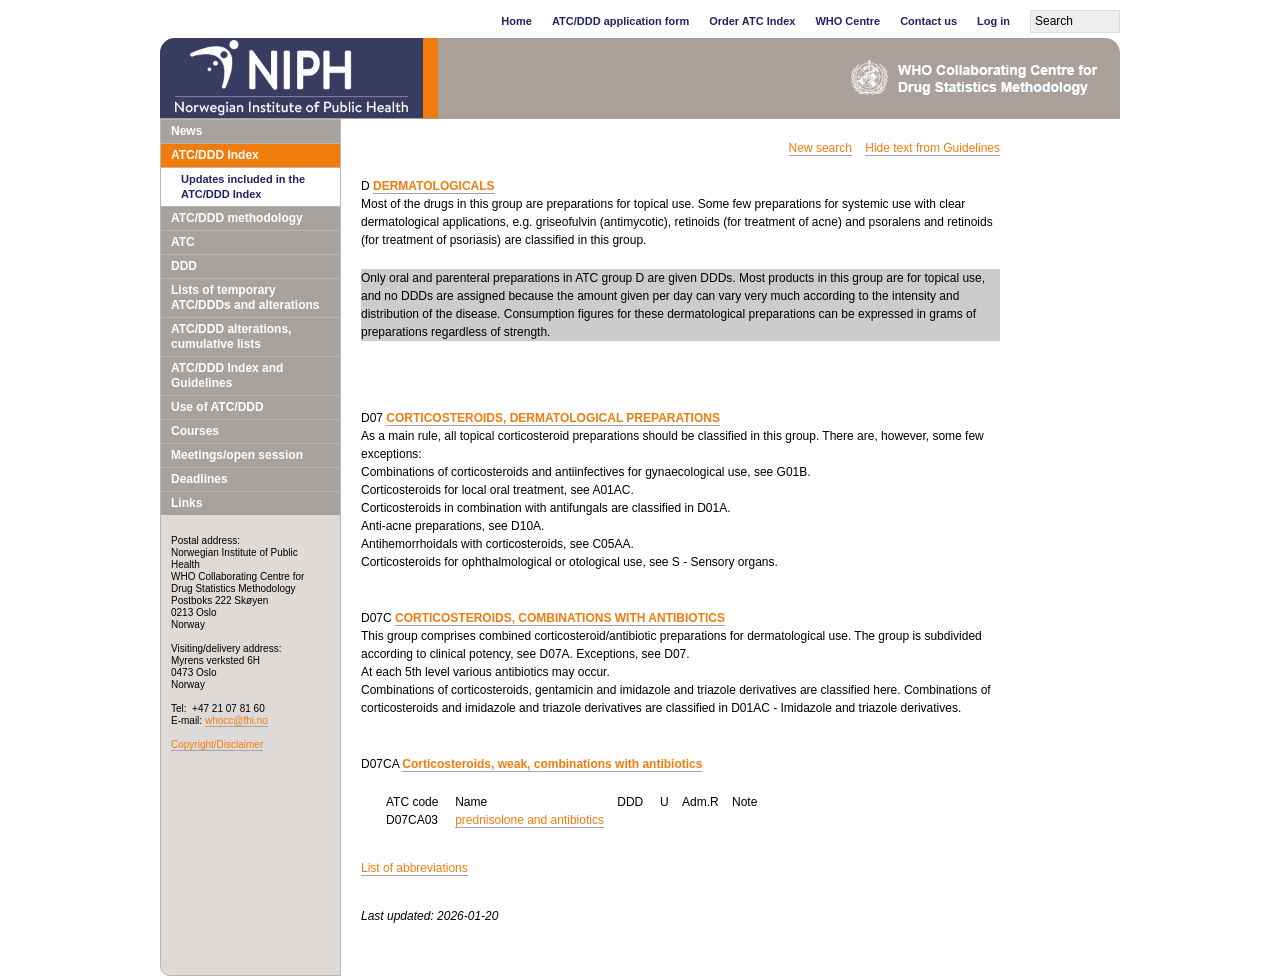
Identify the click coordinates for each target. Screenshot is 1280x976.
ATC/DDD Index (215, 155)
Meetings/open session (237, 455)
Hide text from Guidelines (932, 148)
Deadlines (199, 479)
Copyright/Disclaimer (217, 744)
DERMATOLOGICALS (434, 186)
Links (186, 503)
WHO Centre (847, 21)
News (186, 131)
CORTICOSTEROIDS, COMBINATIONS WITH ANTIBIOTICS (560, 618)
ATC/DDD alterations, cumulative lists (231, 336)
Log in (993, 21)
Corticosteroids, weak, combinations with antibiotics (552, 764)
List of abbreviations (414, 868)
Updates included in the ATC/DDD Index (243, 186)
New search (820, 148)
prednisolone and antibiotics (529, 820)
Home (516, 21)
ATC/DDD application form (620, 21)
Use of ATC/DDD (217, 407)
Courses (195, 431)
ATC (183, 242)
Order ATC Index (752, 21)
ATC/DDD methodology (237, 218)
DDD (184, 266)
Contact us (928, 21)
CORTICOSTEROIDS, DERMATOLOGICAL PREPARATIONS (553, 418)
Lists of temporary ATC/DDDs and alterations (245, 297)
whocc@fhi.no (236, 720)
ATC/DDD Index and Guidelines (227, 375)
